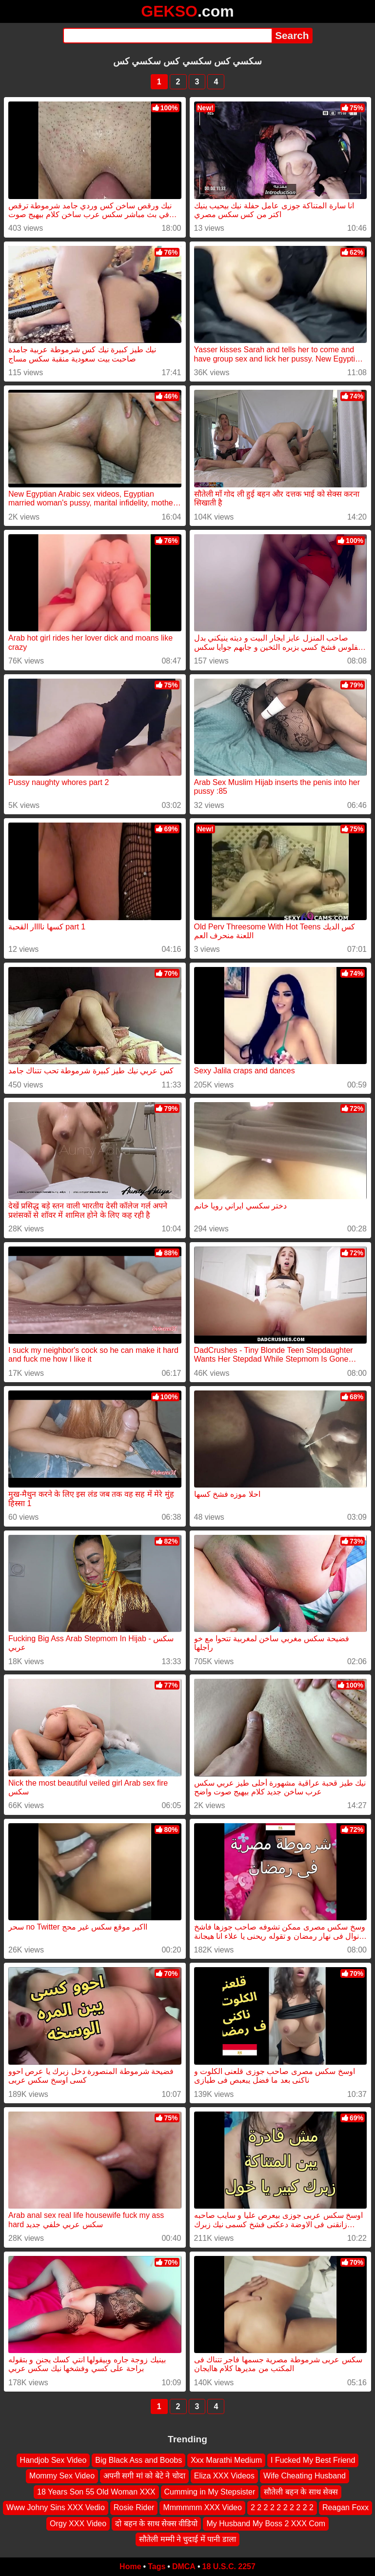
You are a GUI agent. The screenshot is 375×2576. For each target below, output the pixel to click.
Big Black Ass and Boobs (138, 2460)
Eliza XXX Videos (224, 2476)
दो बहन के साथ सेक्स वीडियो (156, 2523)
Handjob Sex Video (53, 2460)
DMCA (184, 2566)
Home (130, 2566)
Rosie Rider (134, 2507)
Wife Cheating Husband (304, 2476)
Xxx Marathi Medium (226, 2460)
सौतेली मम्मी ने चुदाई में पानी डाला (187, 2539)
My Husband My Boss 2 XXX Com (265, 2523)
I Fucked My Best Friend (313, 2460)
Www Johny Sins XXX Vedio (55, 2507)
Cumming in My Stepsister (210, 2492)
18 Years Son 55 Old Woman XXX (96, 2492)
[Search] (167, 35)
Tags (156, 2566)
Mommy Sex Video (62, 2476)
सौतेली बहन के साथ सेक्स (301, 2492)
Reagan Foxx (345, 2507)
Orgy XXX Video (78, 2523)
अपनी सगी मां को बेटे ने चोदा (144, 2476)
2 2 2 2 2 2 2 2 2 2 (282, 2507)
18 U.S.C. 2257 (229, 2566)
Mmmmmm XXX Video (202, 2507)
